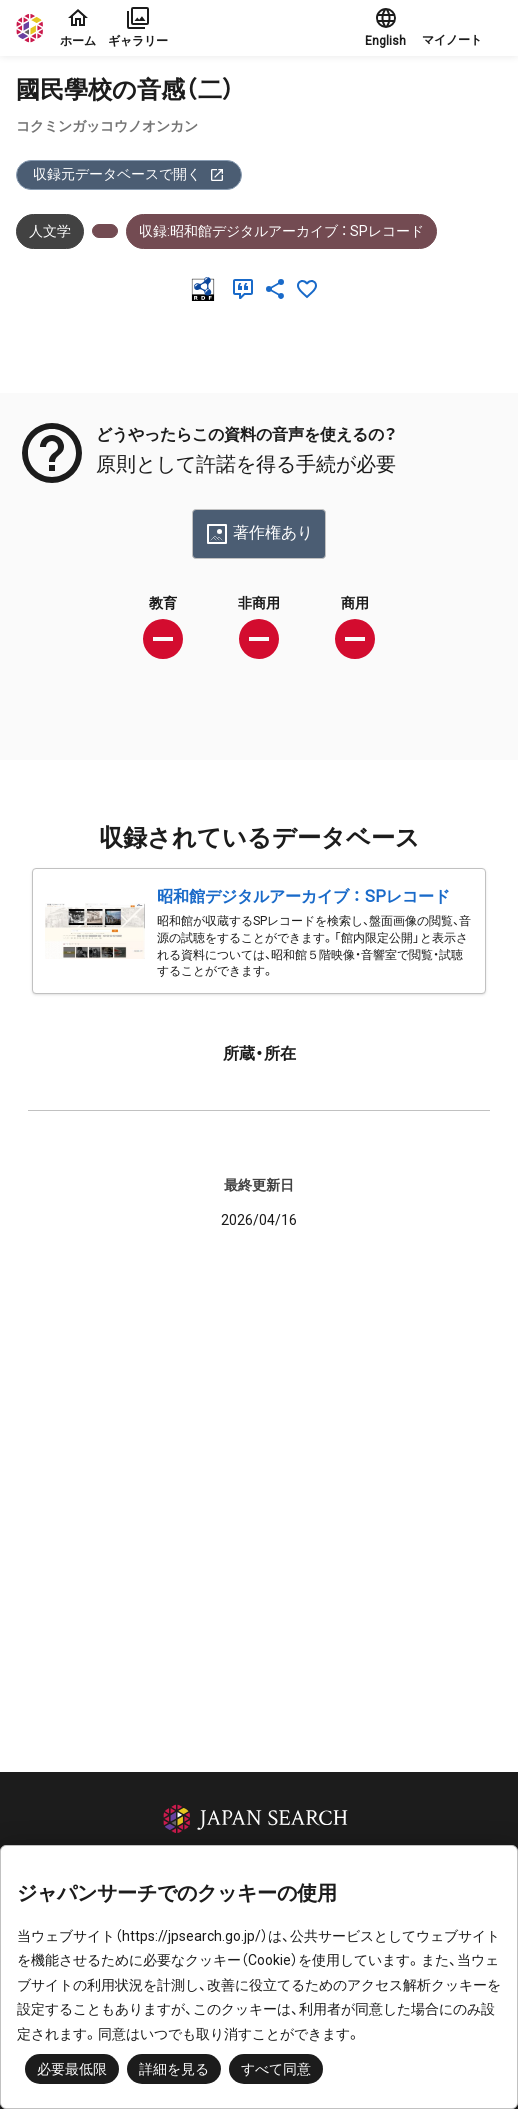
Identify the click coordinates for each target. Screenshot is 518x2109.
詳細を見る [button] (174, 2069)
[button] (462, 28)
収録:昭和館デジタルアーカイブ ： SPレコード (281, 231)
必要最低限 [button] (72, 2069)
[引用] (247, 289)
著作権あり (259, 534)
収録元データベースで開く (129, 174)
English (385, 27)
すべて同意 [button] (276, 2069)
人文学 (50, 231)
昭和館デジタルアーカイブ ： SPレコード (303, 896)
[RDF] (207, 289)
